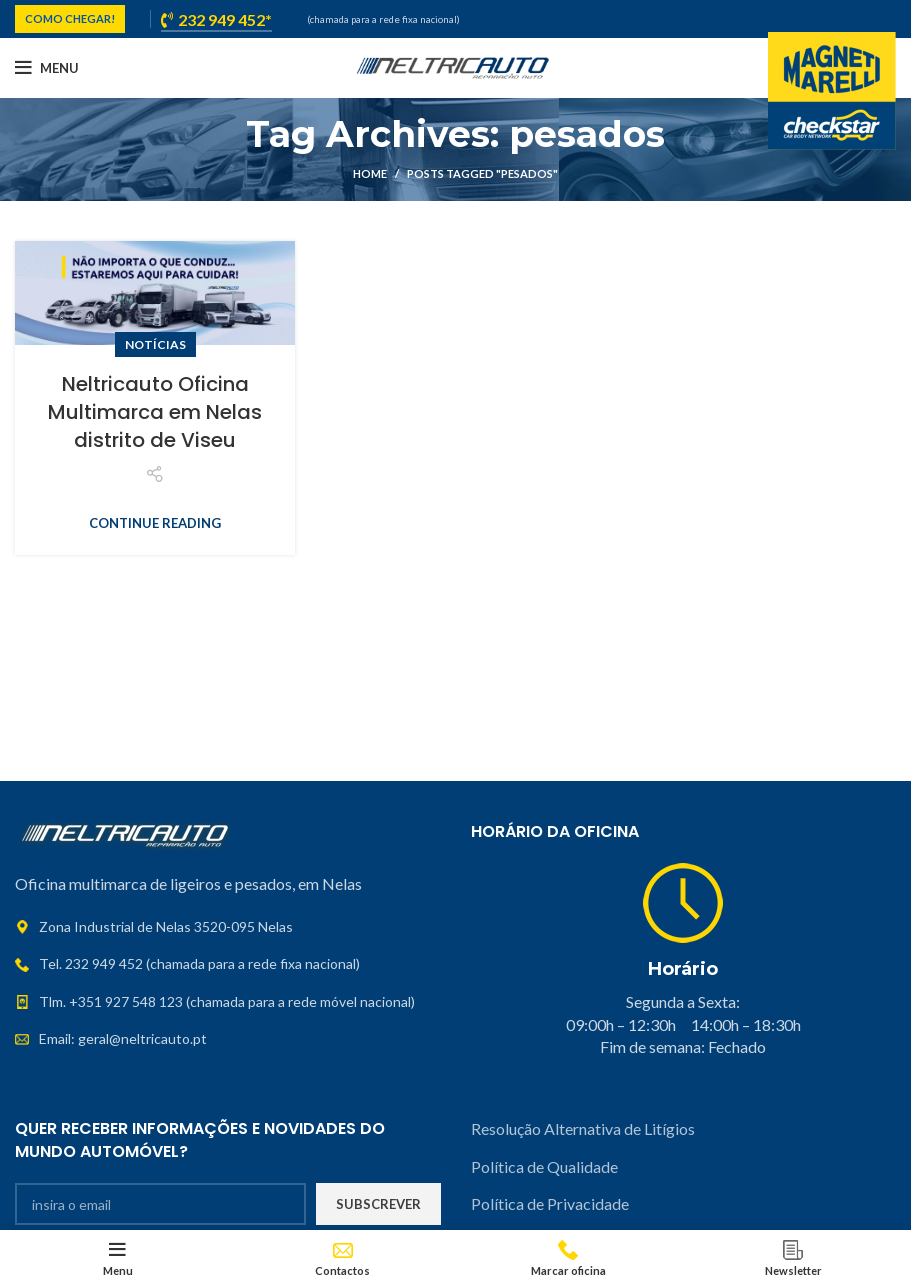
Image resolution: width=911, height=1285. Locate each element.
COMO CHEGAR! (70, 18)
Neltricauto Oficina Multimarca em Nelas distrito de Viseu (155, 412)
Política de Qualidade (544, 1166)
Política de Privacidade (550, 1203)
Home (370, 173)
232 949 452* (216, 20)
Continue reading (155, 523)
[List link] (228, 964)
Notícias (155, 344)
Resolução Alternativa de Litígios (584, 1128)
